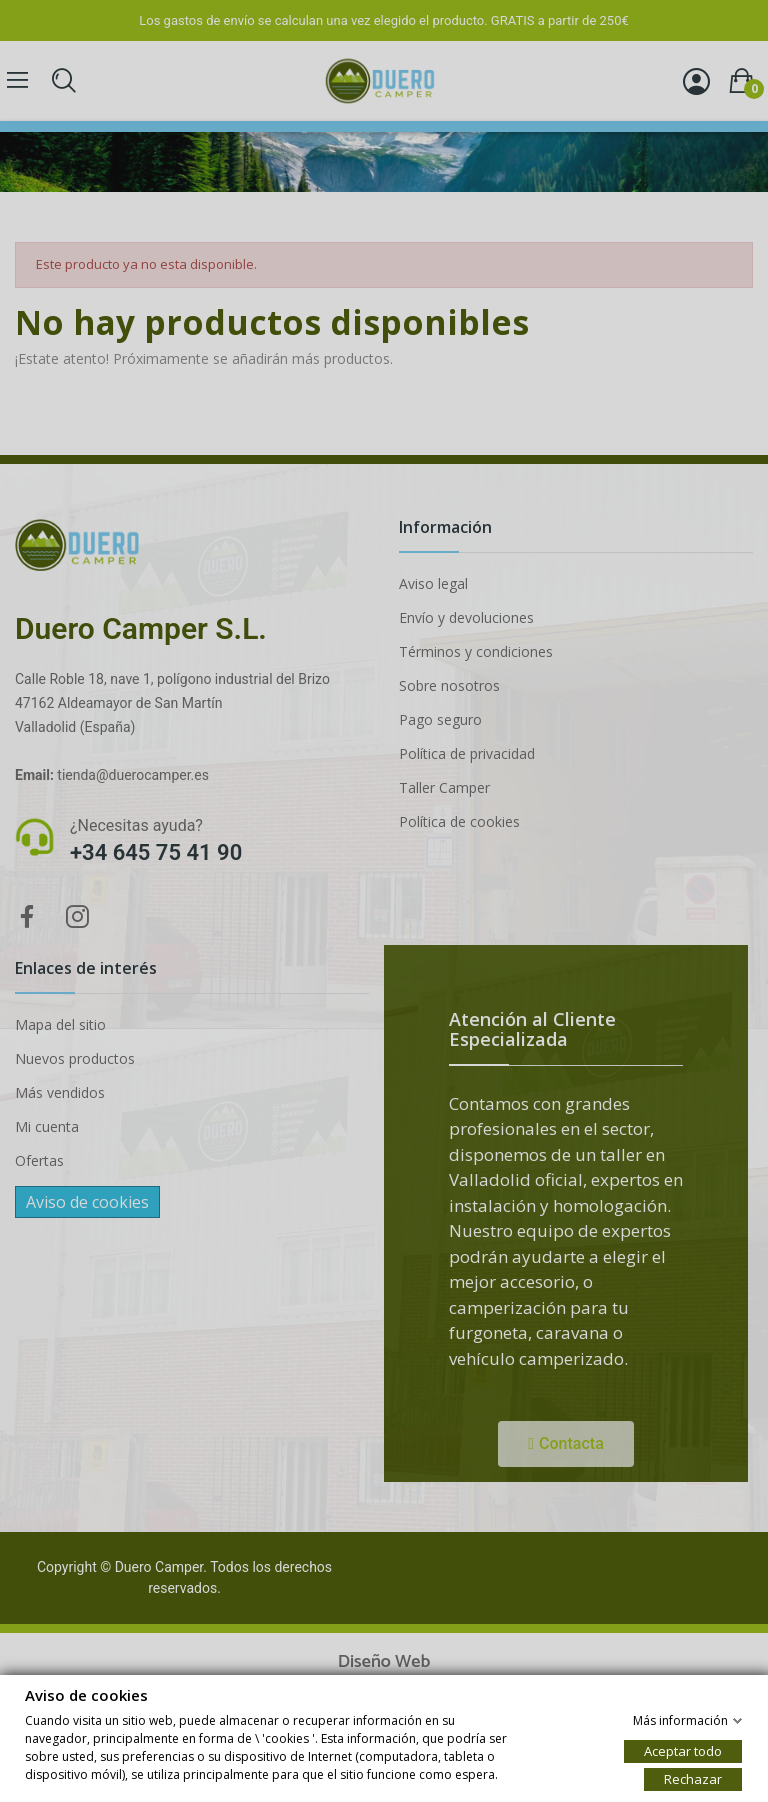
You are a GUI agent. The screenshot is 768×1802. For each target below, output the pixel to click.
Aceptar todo (683, 1750)
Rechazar (693, 1778)
